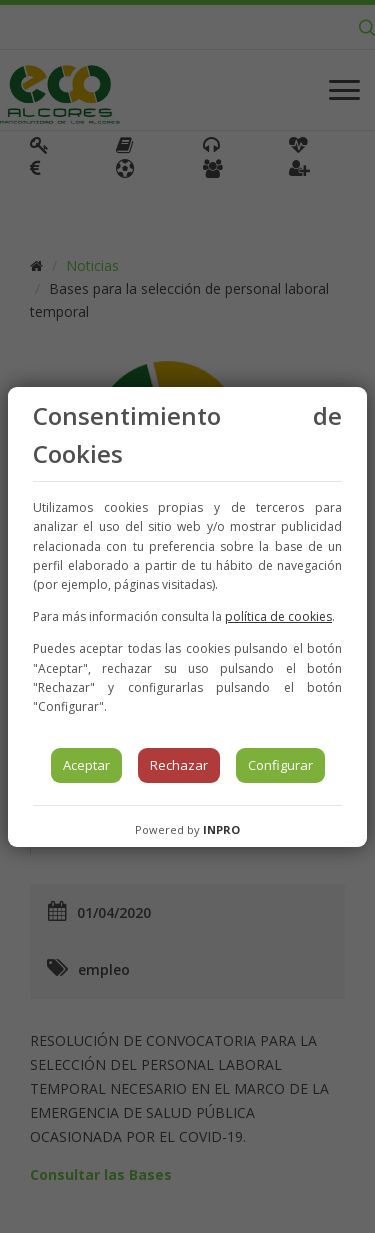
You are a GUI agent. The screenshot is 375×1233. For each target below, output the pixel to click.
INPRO (221, 829)
